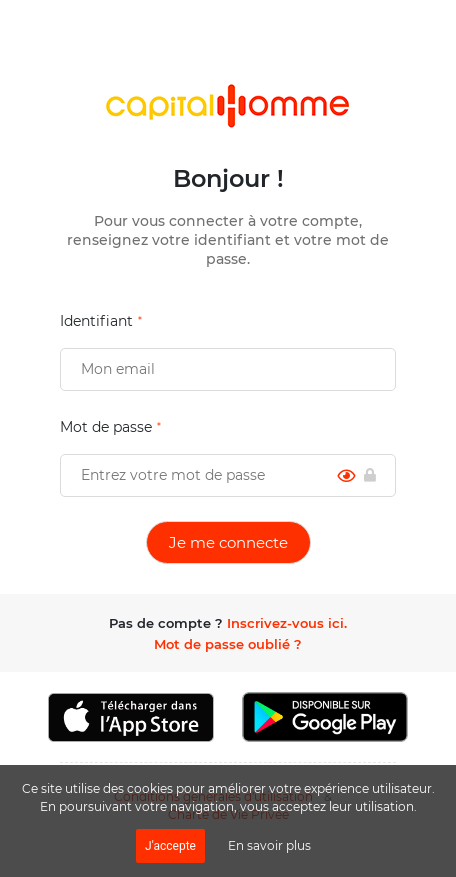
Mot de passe (106, 427)
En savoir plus (269, 845)
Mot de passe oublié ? (228, 644)
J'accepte (170, 846)
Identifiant (96, 321)
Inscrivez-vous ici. (287, 623)
